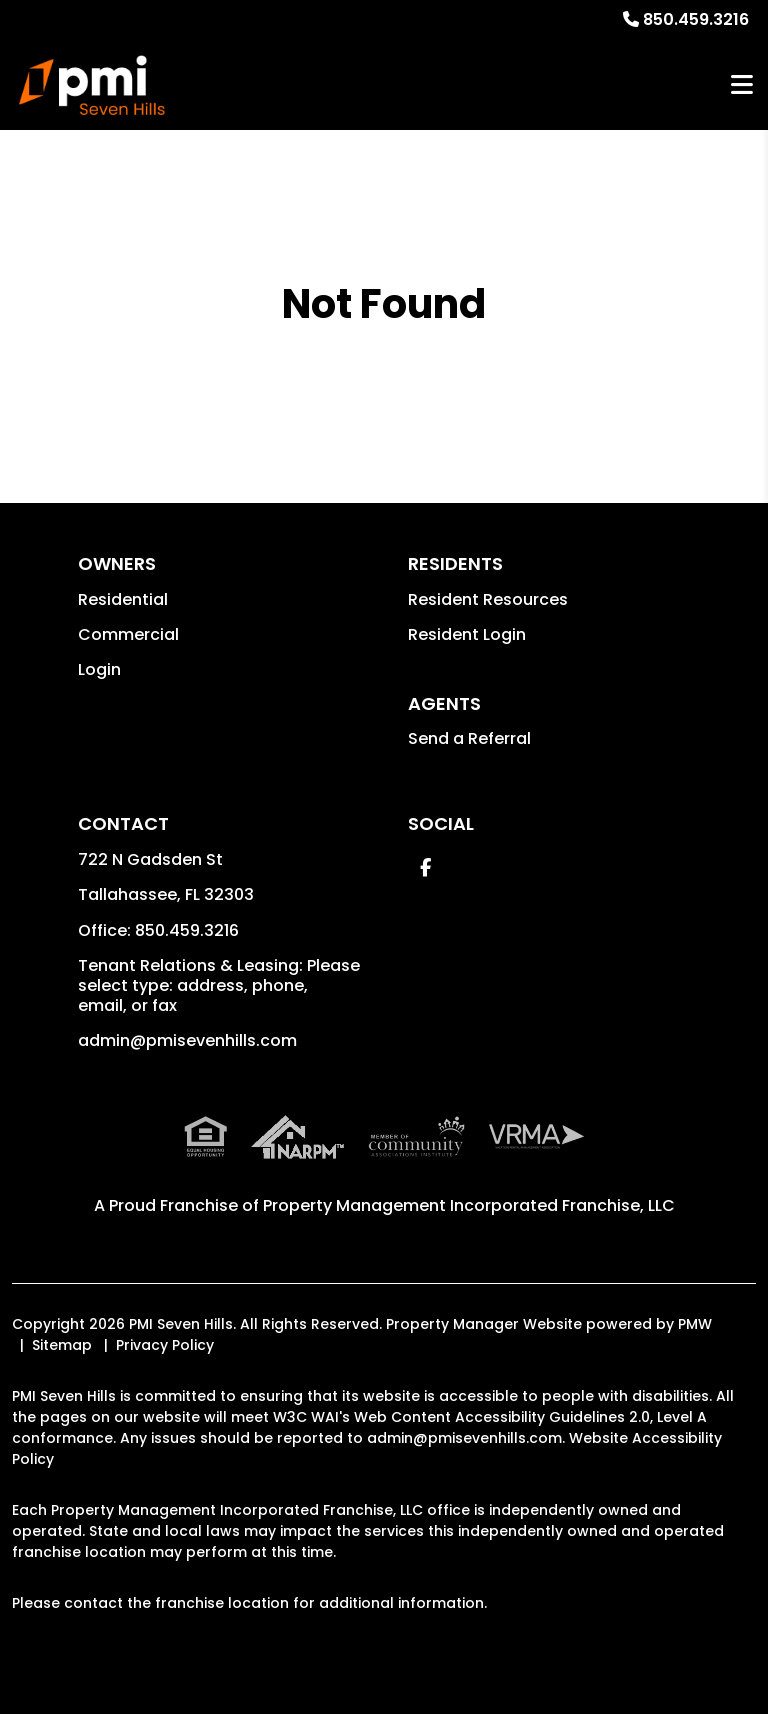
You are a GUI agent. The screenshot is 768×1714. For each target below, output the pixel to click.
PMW (695, 1324)
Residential (123, 599)
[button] (425, 867)
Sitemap (62, 1345)
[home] (92, 85)
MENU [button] (742, 85)
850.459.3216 (696, 19)
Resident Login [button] (467, 634)
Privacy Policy (165, 1345)
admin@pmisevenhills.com (187, 1040)
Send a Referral (469, 738)
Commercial (128, 634)
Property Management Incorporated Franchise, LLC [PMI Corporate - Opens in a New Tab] (469, 1205)
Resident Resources (488, 599)
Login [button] (99, 669)
